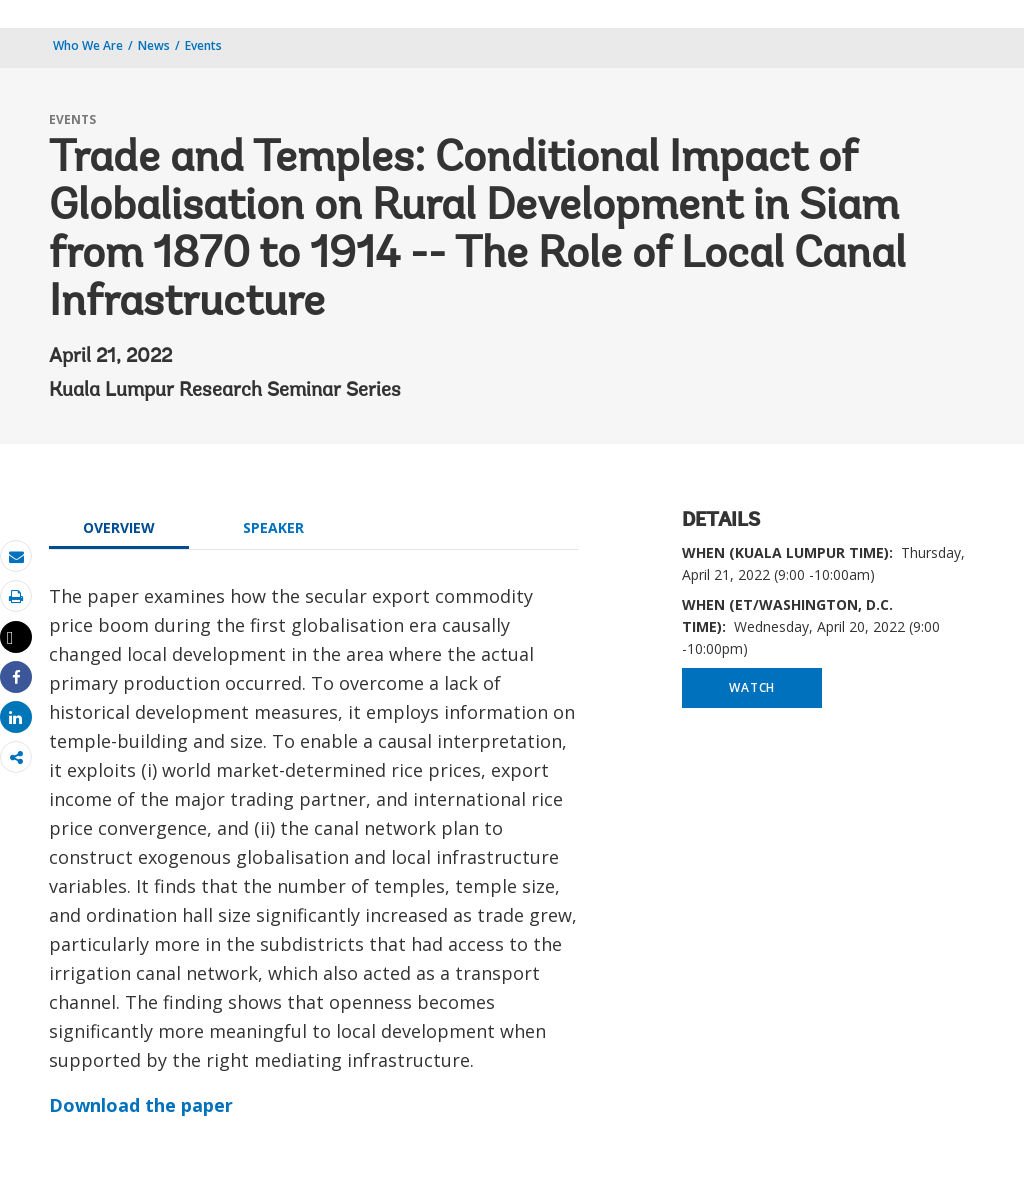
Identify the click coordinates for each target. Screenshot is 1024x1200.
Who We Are (88, 45)
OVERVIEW (119, 527)
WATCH (752, 687)
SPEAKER (273, 527)
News (154, 45)
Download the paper (141, 1105)
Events (203, 45)
